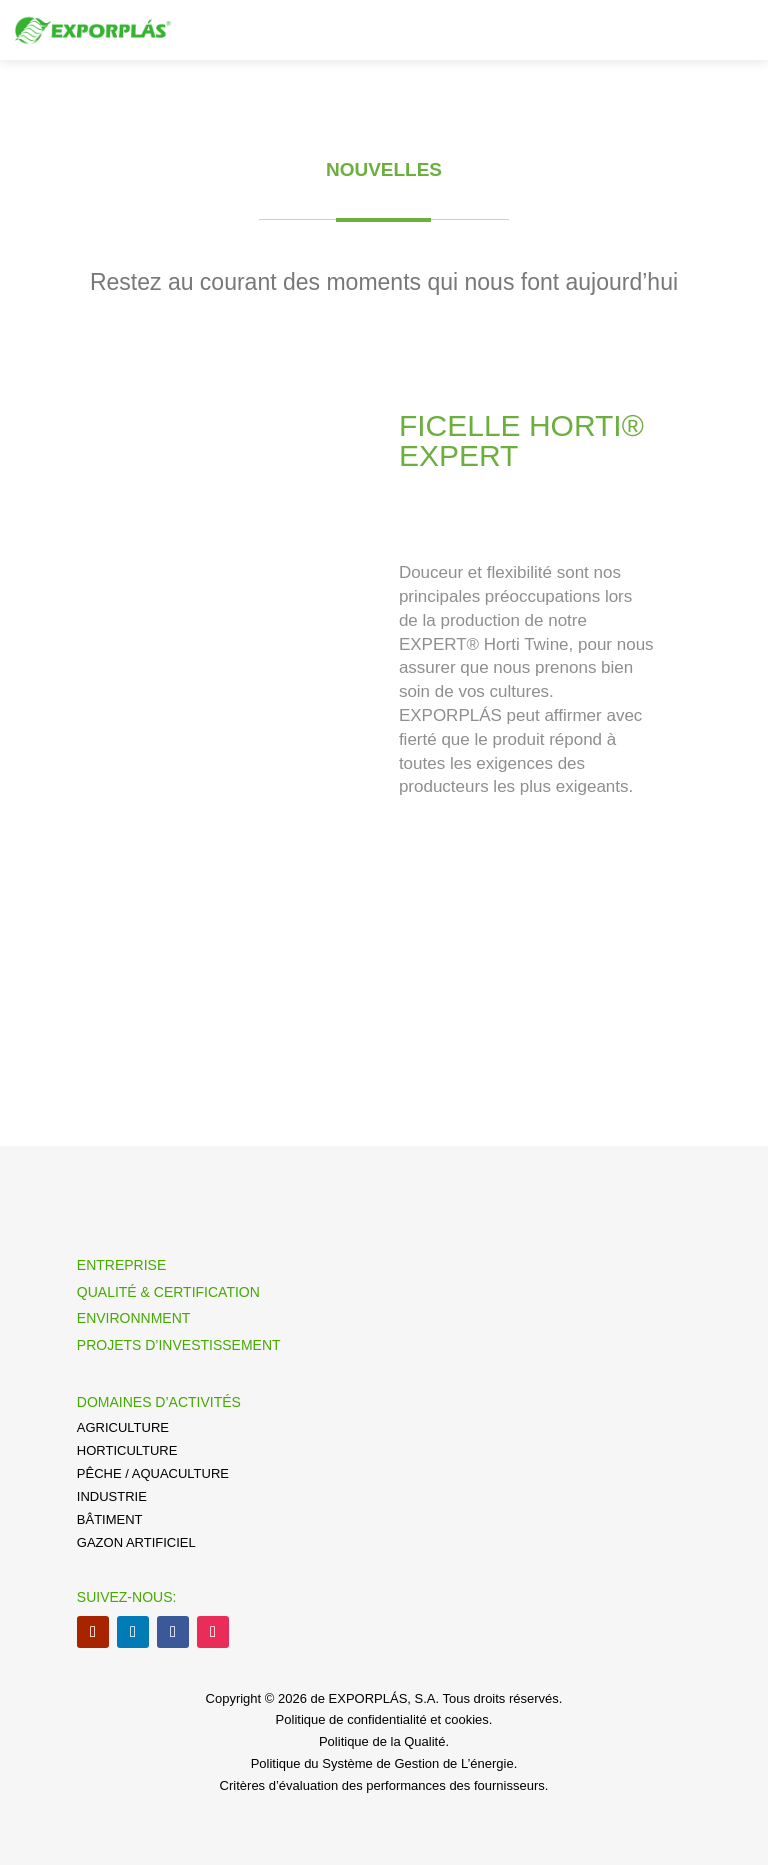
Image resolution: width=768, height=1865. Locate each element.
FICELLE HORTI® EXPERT (521, 440)
